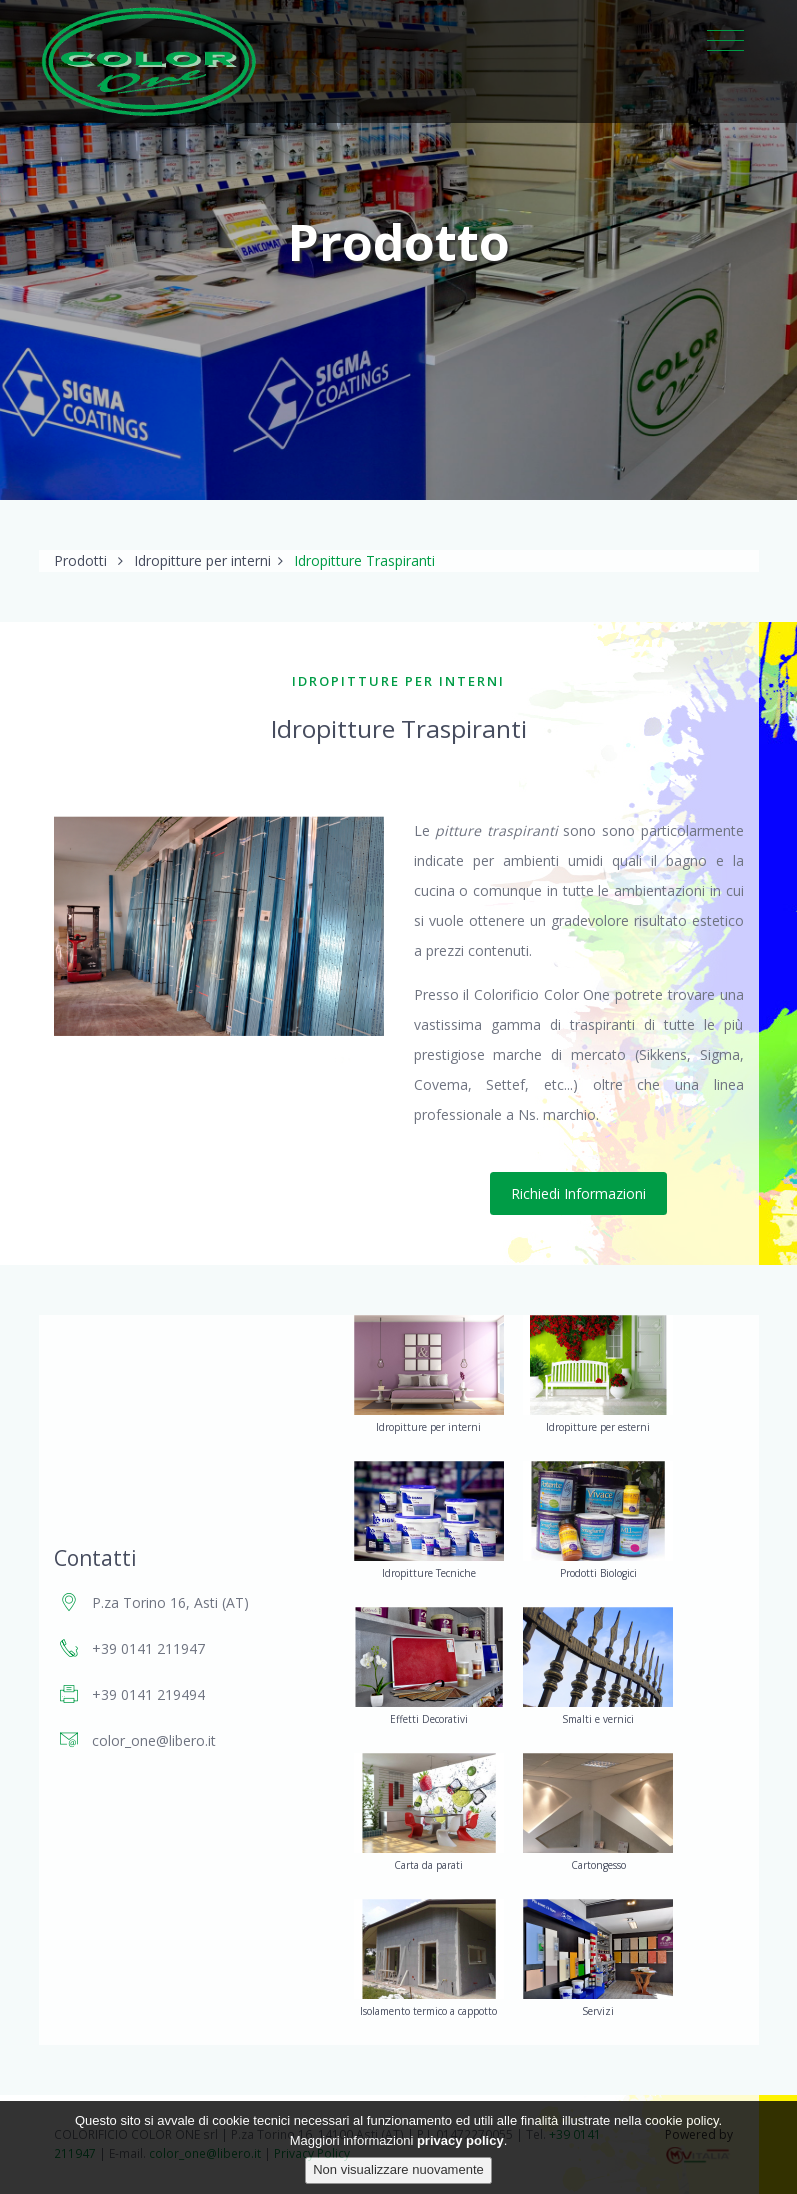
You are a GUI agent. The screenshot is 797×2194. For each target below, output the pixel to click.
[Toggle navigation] (725, 41)
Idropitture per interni (202, 560)
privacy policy (460, 2140)
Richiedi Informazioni (578, 1193)
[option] (219, 926)
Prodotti (80, 560)
